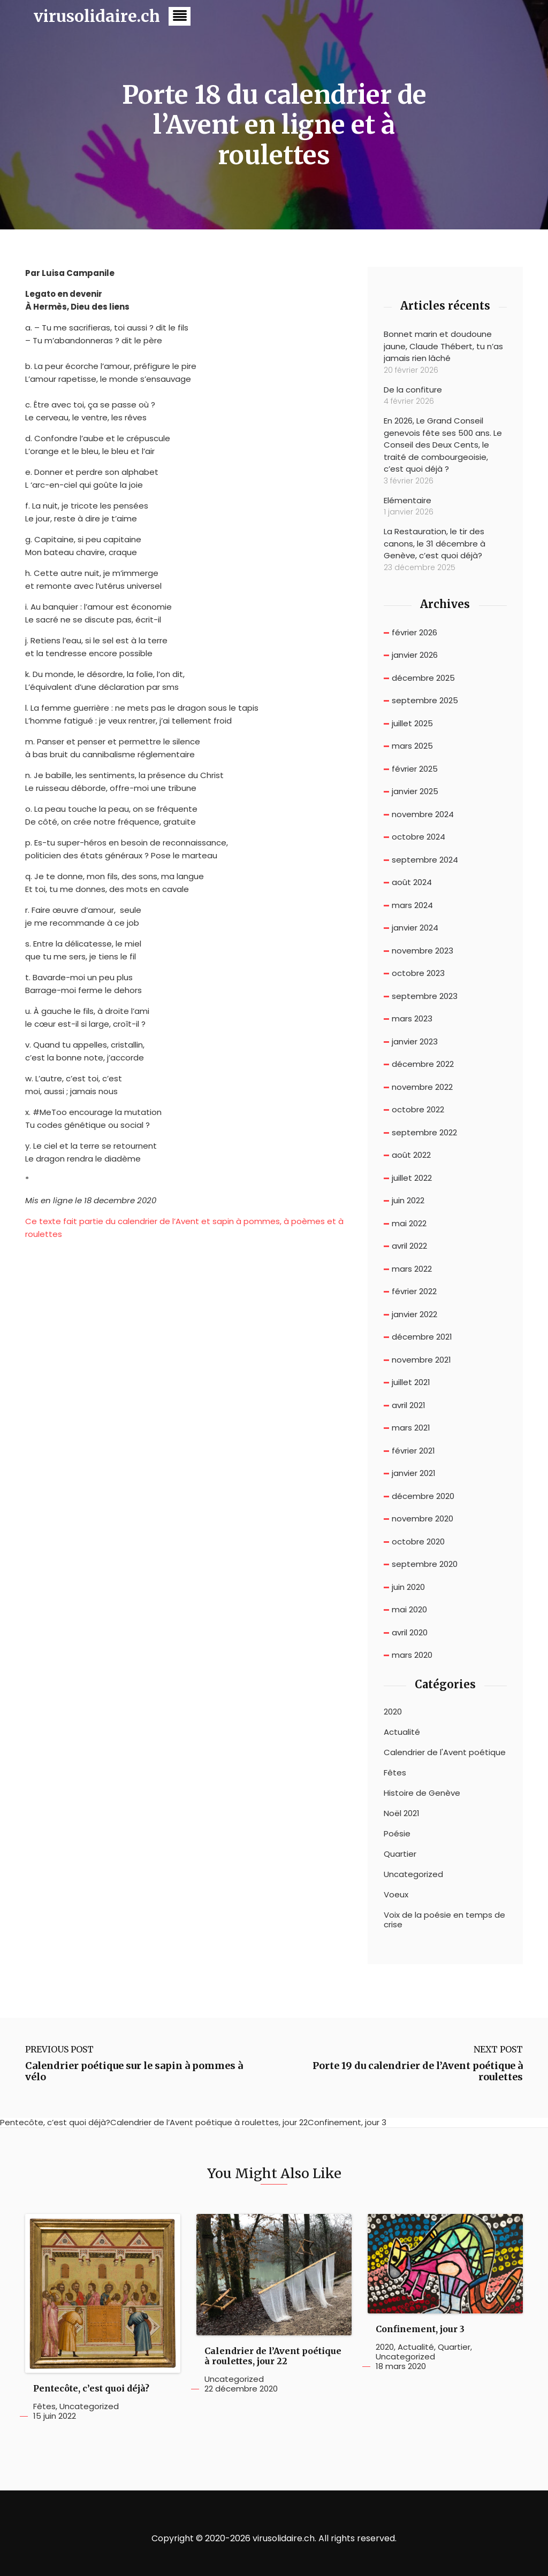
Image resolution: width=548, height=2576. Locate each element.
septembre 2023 (425, 996)
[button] (180, 16)
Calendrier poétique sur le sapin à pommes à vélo (134, 2071)
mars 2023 (412, 1018)
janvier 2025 (415, 791)
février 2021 (413, 1450)
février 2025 (415, 768)
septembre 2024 (425, 859)
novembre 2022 (422, 1087)
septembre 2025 (425, 700)
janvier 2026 (415, 654)
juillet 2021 (411, 1382)
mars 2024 (412, 905)
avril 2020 (410, 1632)
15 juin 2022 (54, 2416)
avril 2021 (408, 1405)
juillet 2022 (412, 1177)
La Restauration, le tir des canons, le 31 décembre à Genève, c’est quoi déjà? (434, 543)
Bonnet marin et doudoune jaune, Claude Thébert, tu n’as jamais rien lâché (443, 346)
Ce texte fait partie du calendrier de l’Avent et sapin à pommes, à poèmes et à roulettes (184, 1228)
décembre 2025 (423, 677)
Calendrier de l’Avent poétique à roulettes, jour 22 (272, 2356)
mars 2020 (412, 1654)
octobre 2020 (418, 1541)
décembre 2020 (423, 1496)
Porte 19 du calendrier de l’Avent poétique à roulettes (418, 2071)
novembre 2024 (423, 814)
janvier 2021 (414, 1473)
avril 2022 (409, 1245)
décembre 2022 (423, 1064)
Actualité (402, 1732)
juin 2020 (408, 1587)
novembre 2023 (422, 950)
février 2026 (414, 632)
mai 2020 (409, 1609)
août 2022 (411, 1154)
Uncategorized (413, 1874)
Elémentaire (407, 500)
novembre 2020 (422, 1518)
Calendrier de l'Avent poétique (445, 1752)
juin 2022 (408, 1200)
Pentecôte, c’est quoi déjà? (91, 2388)
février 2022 (414, 1291)
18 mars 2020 (401, 2366)
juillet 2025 (412, 723)
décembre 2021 (422, 1336)
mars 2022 (412, 1268)
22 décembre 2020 (241, 2389)
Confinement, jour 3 (420, 2329)
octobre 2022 (418, 1109)
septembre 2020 (425, 1564)
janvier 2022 (414, 1314)
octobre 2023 (418, 973)
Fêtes (395, 1773)
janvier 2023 (415, 1041)
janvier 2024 (415, 927)
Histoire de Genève (422, 1793)
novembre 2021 (421, 1359)
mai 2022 (409, 1223)
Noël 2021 (402, 1813)
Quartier (400, 1854)
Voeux (396, 1895)
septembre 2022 (424, 1132)
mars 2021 (411, 1427)
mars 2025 (412, 745)
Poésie (397, 1834)
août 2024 (412, 882)
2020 (393, 1712)
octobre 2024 (418, 836)
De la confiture (413, 389)
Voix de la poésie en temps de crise (444, 1919)
